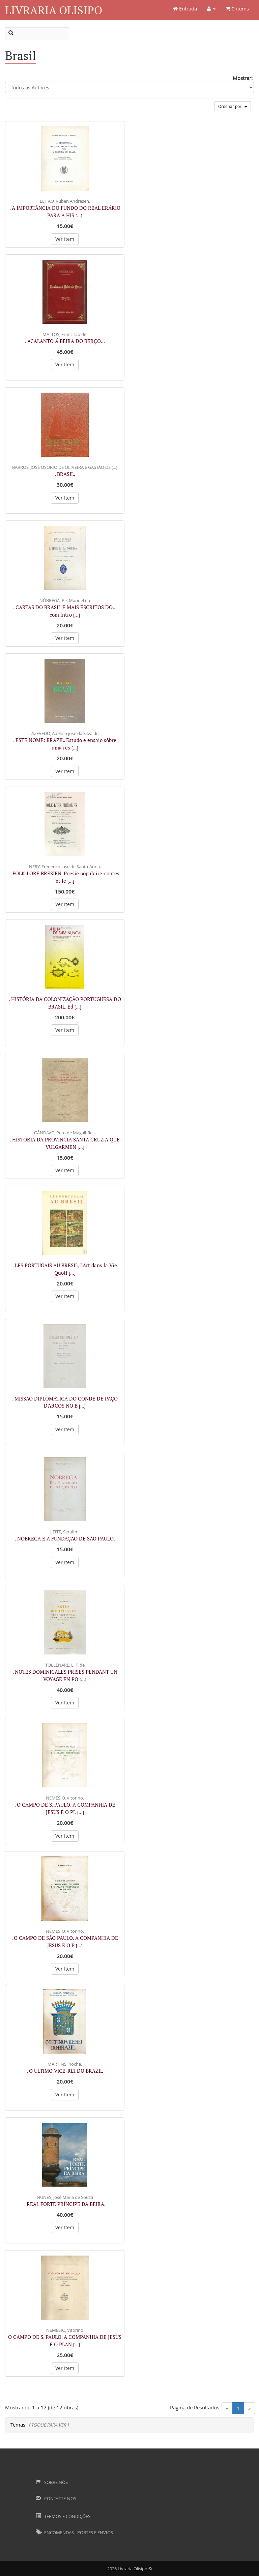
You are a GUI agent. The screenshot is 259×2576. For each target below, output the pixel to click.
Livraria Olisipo (53, 10)
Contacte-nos (56, 2498)
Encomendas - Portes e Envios (74, 2532)
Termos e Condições (63, 2516)
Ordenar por (232, 106)
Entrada (185, 8)
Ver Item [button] (64, 239)
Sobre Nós (52, 2482)
